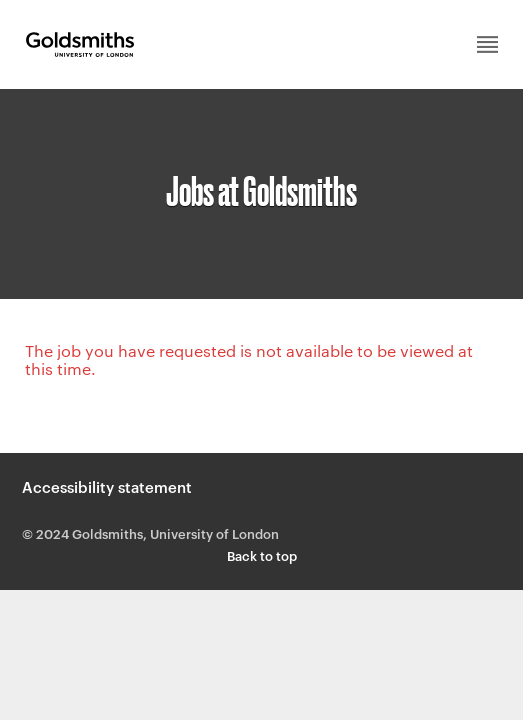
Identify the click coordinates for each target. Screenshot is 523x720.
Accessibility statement (107, 486)
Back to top (262, 555)
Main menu (487, 44)
